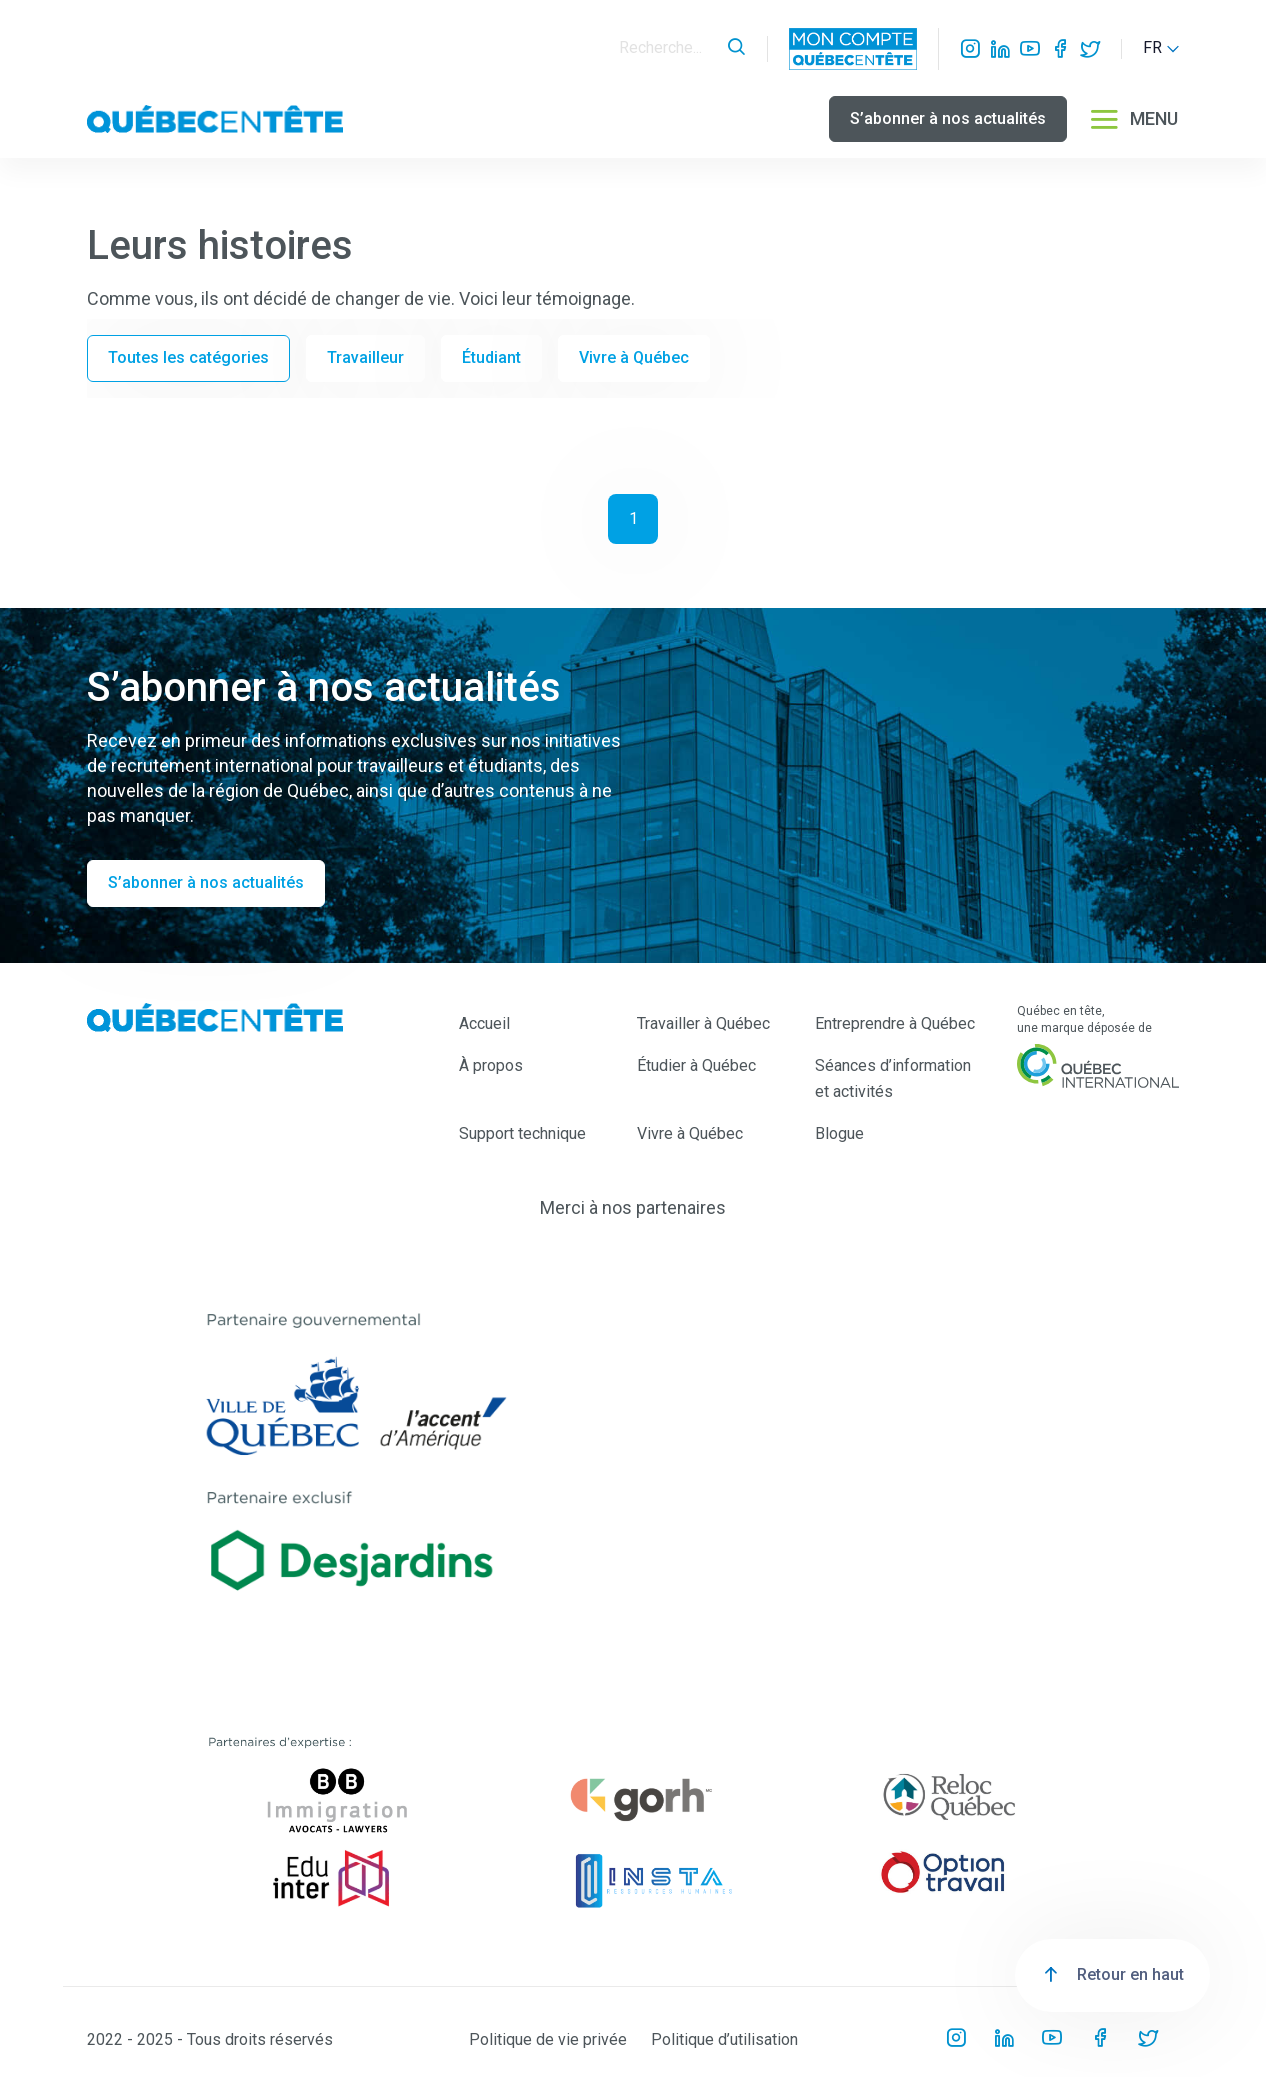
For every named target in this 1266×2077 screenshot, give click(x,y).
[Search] (668, 48)
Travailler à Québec (703, 1023)
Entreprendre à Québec (895, 1023)
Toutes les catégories (188, 357)
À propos (491, 1065)
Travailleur (365, 357)
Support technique (522, 1133)
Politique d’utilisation (724, 2039)
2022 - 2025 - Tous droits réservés (210, 2039)
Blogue (839, 1133)
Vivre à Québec (634, 357)
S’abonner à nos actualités (948, 118)
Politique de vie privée (548, 2039)
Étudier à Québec (696, 1065)
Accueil (484, 1023)
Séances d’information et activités (893, 1078)
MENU (1133, 119)
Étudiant (491, 357)
